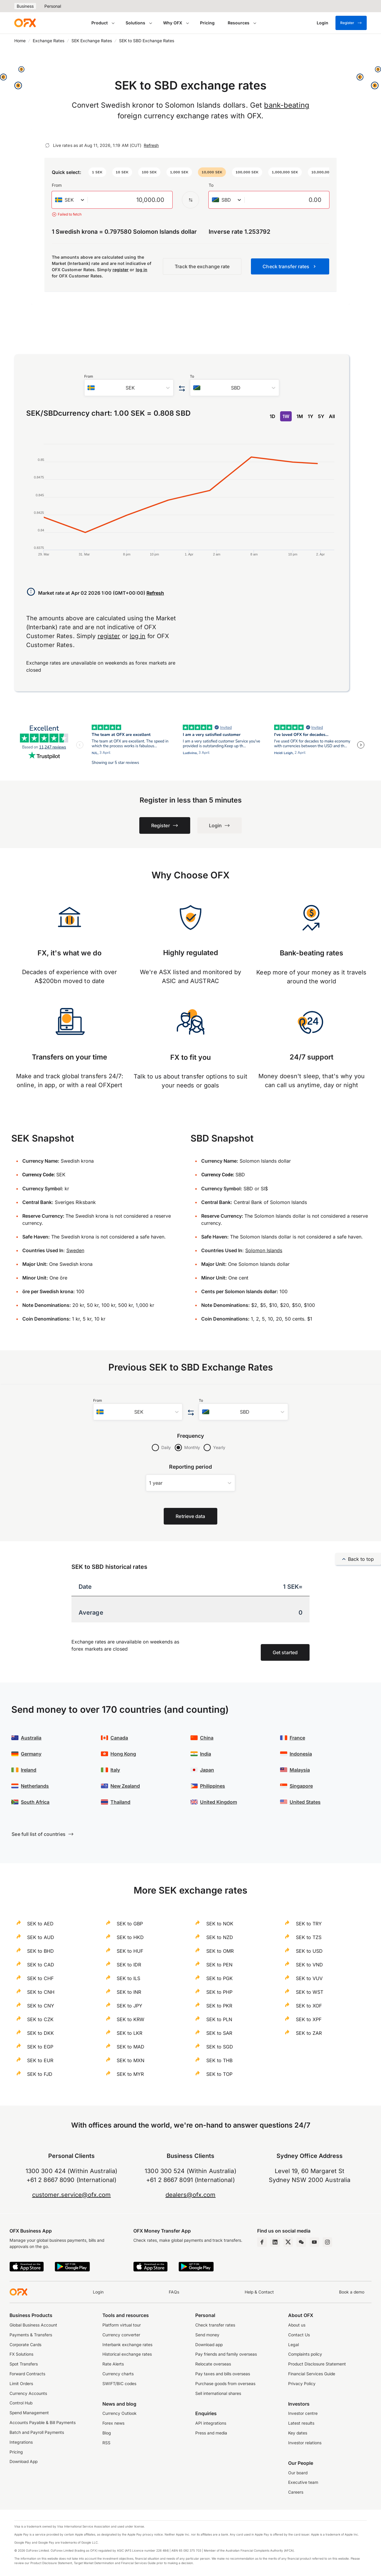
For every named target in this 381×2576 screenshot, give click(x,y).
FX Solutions (21, 2354)
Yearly (219, 1447)
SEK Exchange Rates (91, 40)
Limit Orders (21, 2383)
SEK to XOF (309, 2006)
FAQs (174, 2292)
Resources (238, 22)
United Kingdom (218, 1802)
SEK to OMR (220, 1951)
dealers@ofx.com (190, 2194)
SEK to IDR (129, 1965)
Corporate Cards (25, 2344)
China (206, 1738)
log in (141, 269)
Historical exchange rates (127, 2354)
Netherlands (35, 1786)
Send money (207, 2334)
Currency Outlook (119, 2413)
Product (99, 22)
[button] (97, 172)
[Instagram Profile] (327, 2242)
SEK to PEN (219, 1965)
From (57, 185)
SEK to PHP (219, 1992)
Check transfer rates (215, 2325)
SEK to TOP (219, 2074)
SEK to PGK (219, 1978)
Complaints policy (305, 2354)
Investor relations (304, 2442)
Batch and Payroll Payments (37, 2432)
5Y (321, 416)
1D (272, 416)
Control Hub (21, 2403)
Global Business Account (33, 2325)
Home (20, 40)
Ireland (28, 1770)
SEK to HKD (130, 1937)
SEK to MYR (130, 2074)
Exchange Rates (48, 40)
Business (25, 6)
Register (351, 23)
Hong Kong (123, 1754)
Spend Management (29, 2412)
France (297, 1738)
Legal (293, 2344)
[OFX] (25, 22)
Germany (31, 1754)
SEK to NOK (219, 1924)
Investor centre (303, 2413)
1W (285, 416)
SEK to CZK (40, 2019)
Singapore (301, 1786)
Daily (166, 1447)
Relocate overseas (213, 2364)
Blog (106, 2433)
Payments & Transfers (31, 2334)
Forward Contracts (27, 2373)
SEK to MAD (130, 2047)
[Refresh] (47, 145)
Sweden (75, 1250)
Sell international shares (218, 2393)
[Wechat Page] (301, 2242)
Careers (295, 2492)
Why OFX (172, 22)
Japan (207, 1770)
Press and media (211, 2433)
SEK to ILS (128, 1978)
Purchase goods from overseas (225, 2383)
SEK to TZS (308, 1937)
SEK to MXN (130, 2060)
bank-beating (286, 105)
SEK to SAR (219, 2033)
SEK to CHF (40, 1978)
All (332, 416)
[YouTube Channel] (314, 2242)
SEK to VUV (309, 1978)
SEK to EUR (40, 2060)
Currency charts (118, 2373)
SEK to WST (309, 1992)
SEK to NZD (219, 1937)
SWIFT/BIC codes (119, 2383)
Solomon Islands (263, 1250)
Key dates (297, 2433)
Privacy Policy (302, 2383)
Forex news (113, 2423)
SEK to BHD (40, 1951)
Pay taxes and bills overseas (222, 2373)
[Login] (322, 23)
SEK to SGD (219, 2047)
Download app (209, 2344)
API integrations (210, 2423)
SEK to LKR (129, 2033)
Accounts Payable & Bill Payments (43, 2422)
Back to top (358, 1559)
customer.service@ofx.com (71, 2194)
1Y (310, 416)
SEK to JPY (129, 2006)
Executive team (303, 2482)
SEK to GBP (130, 1924)
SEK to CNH (40, 1992)
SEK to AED (40, 1924)
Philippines (212, 1786)
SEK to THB (219, 2060)
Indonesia (301, 1754)
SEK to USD (309, 1951)
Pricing (207, 22)
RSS (106, 2442)
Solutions (135, 22)
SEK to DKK (40, 2033)
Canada (119, 1738)
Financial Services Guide (311, 2373)
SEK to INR (129, 1992)
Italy (115, 1770)
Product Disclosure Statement (317, 2364)
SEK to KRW (130, 2019)
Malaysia (300, 1770)
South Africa (35, 1802)
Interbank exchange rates (127, 2344)
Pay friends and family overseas (226, 2354)
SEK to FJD (39, 2074)
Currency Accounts (28, 2393)
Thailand (120, 1802)
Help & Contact (259, 2292)
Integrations (21, 2442)
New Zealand (125, 1786)
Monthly (192, 1447)
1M (299, 416)
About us (296, 2325)
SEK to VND (309, 1965)
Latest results (301, 2423)
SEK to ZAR (309, 2033)
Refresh (151, 145)
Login (98, 2292)
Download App (24, 2461)
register (121, 269)
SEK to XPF (308, 2019)
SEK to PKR (219, 2006)
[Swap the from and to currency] (190, 199)
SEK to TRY (309, 1924)
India (205, 1754)
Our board (297, 2472)
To (211, 185)
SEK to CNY (40, 2006)
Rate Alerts (113, 2364)
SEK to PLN (219, 2019)
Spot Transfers (24, 2364)
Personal (52, 6)
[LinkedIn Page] (275, 2242)
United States (305, 1802)
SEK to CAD (40, 1965)
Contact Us (299, 2334)
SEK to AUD (40, 1937)
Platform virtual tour (121, 2325)
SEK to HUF (130, 1951)
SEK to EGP (40, 2047)
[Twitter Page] (288, 2242)
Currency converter (121, 2334)
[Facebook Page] (262, 2242)
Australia (31, 1738)
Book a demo (351, 2292)
